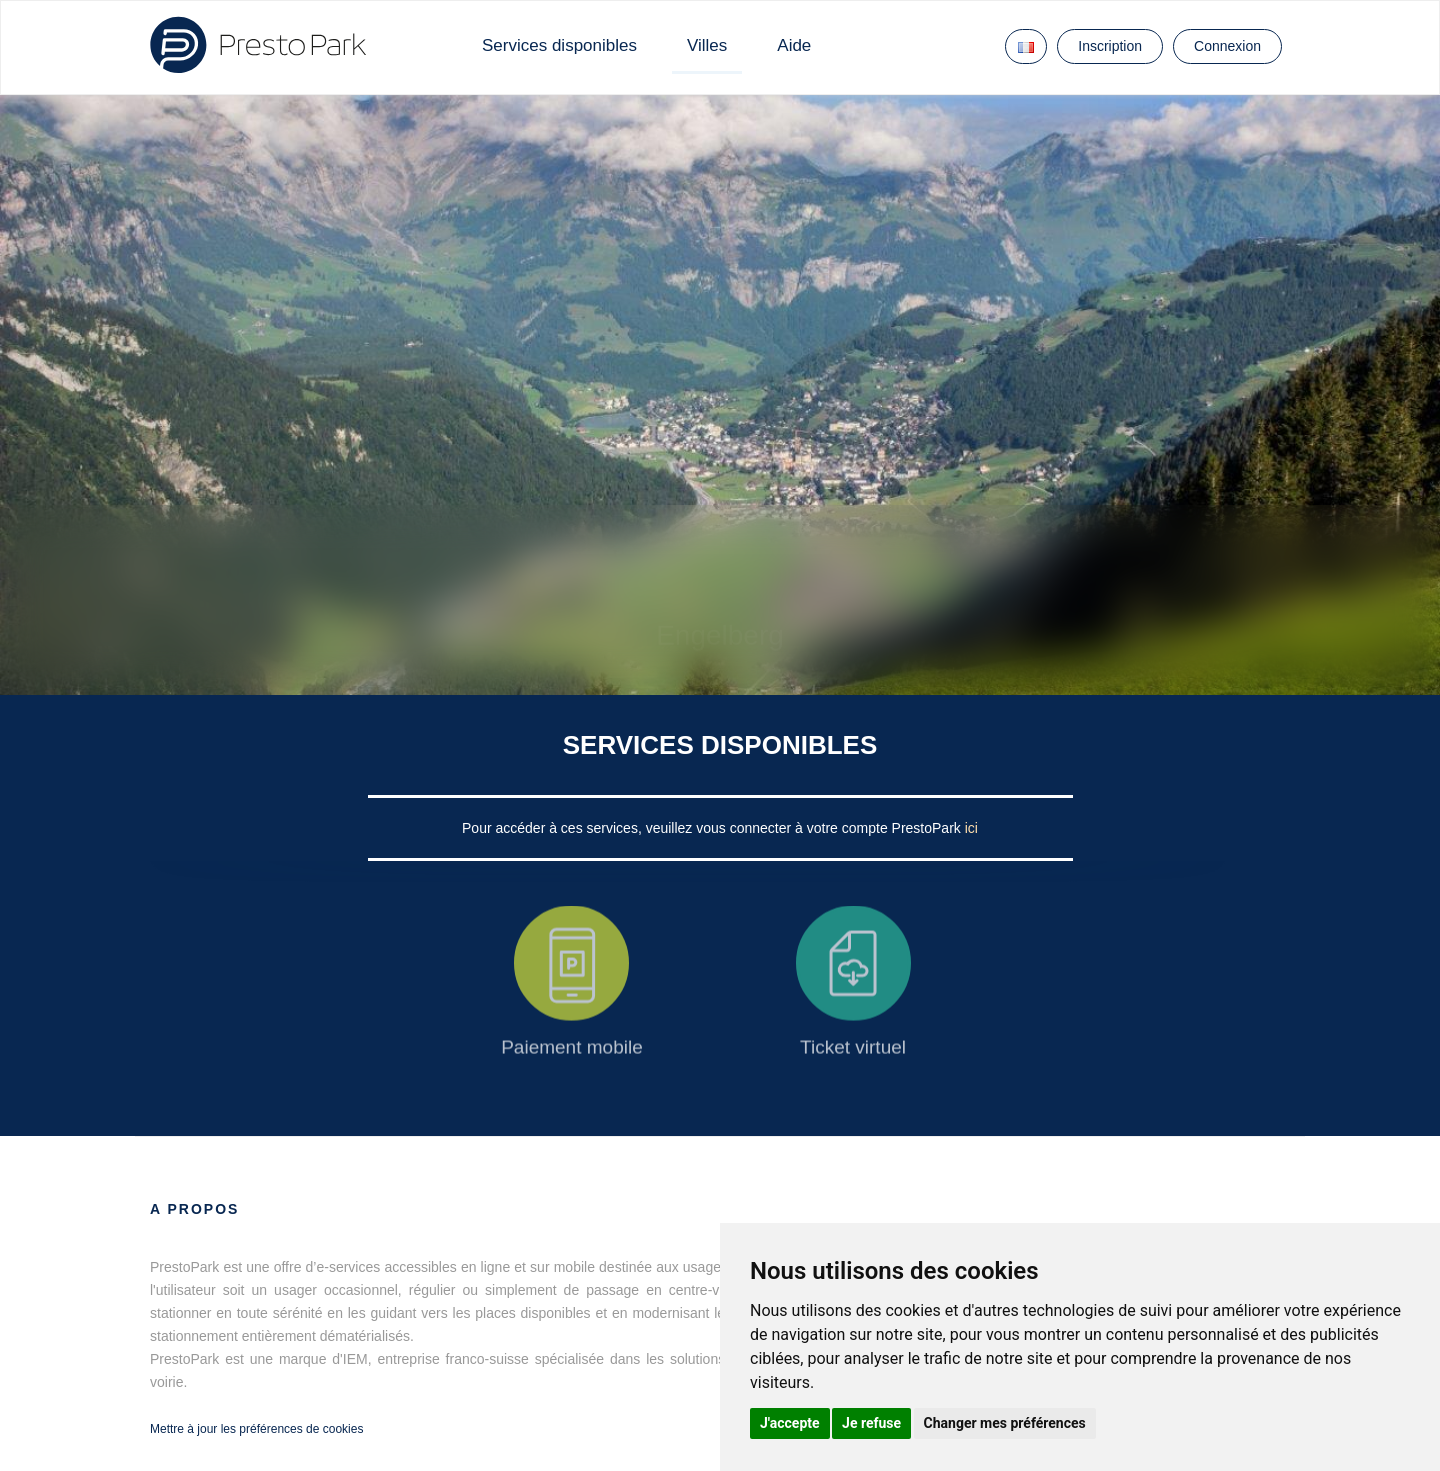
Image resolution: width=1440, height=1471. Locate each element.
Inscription (1110, 46)
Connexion (1227, 46)
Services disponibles (559, 45)
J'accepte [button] (790, 1423)
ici (971, 828)
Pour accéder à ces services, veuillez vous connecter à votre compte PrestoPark (713, 828)
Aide (794, 45)
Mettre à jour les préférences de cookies (256, 1429)
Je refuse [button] (871, 1423)
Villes (707, 45)
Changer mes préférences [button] (1005, 1423)
